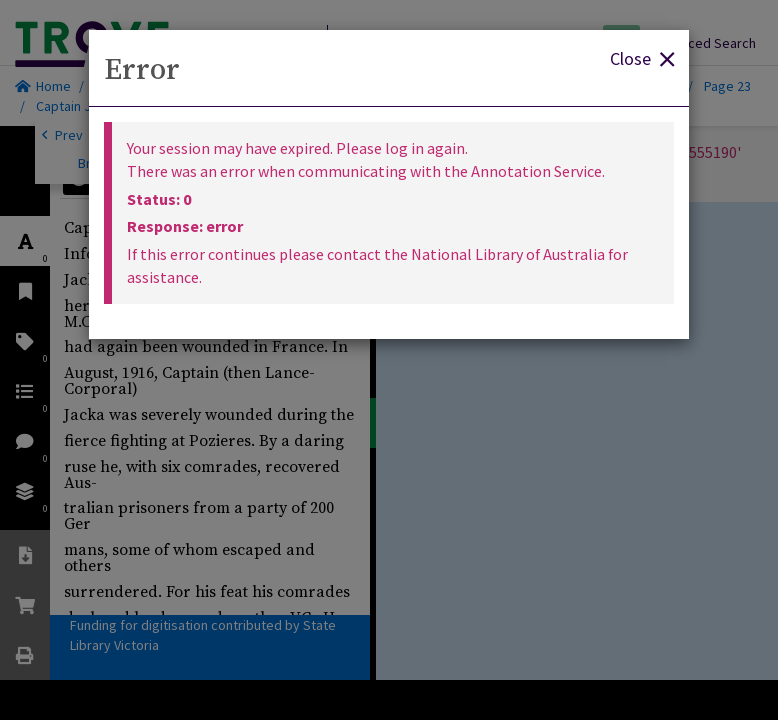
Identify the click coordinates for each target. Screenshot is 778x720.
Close (642, 57)
